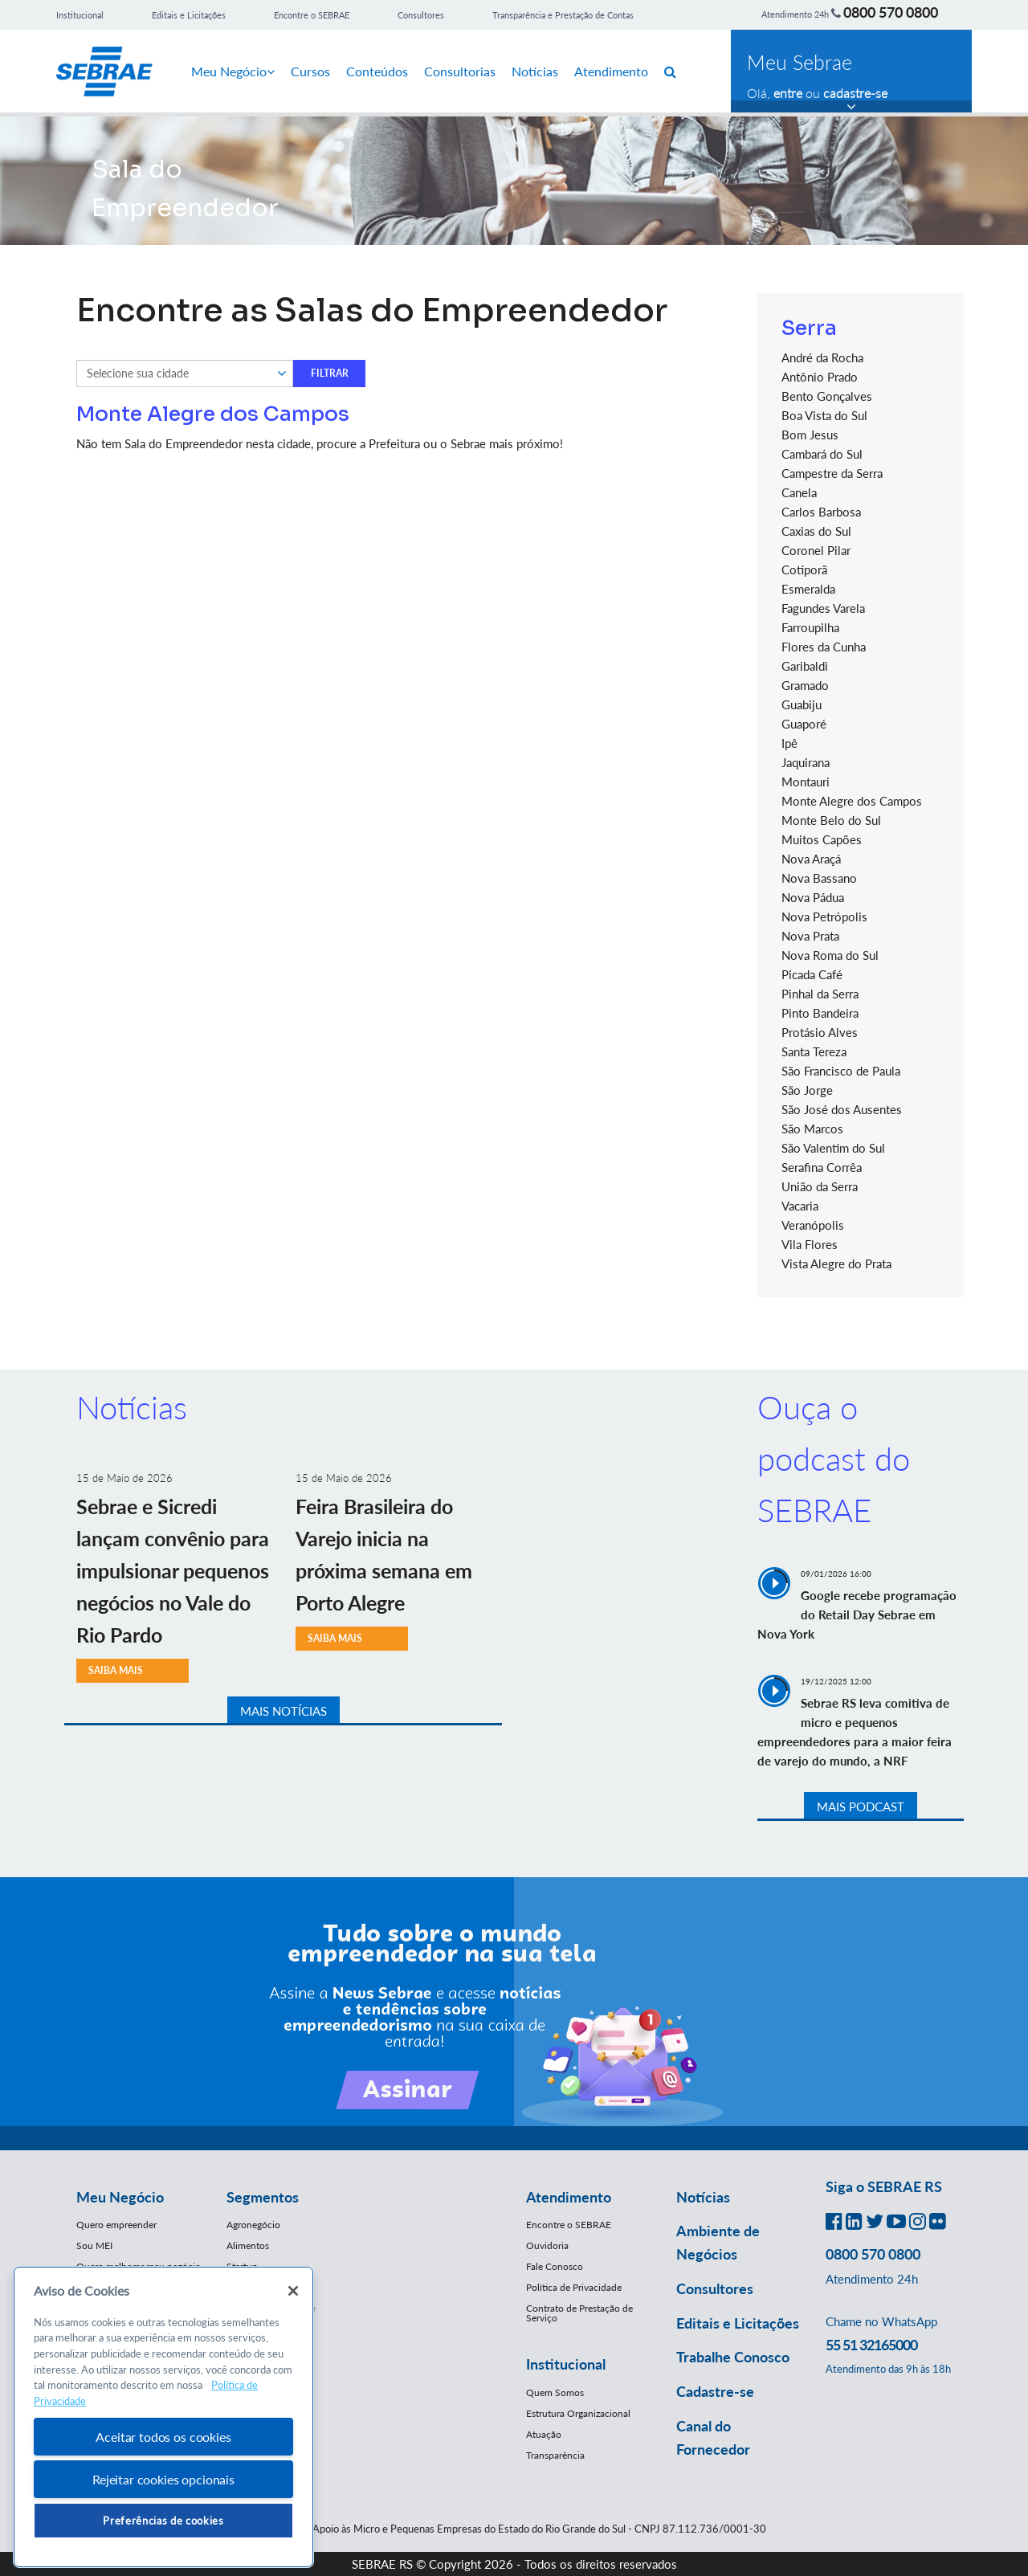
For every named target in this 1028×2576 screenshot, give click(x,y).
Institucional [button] (566, 2364)
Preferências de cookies (163, 2520)
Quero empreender (116, 2225)
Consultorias (460, 71)
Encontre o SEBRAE (311, 15)
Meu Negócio (233, 71)
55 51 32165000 (871, 2345)
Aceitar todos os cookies (163, 2436)
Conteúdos (377, 71)
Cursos (310, 71)
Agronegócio (253, 2225)
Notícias (535, 71)
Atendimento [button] (568, 2197)
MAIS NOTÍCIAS (283, 1711)
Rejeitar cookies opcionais (163, 2479)
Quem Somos (555, 2392)
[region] (163, 2417)
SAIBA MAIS (115, 1670)
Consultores (421, 15)
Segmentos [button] (262, 2197)
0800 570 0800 (890, 12)
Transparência (555, 2455)
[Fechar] (293, 2291)
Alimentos (247, 2245)
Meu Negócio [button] (120, 2197)
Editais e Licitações (189, 15)
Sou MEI (94, 2245)
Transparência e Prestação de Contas (563, 15)
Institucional (80, 15)
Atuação (543, 2434)
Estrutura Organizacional (578, 2413)
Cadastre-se (715, 2391)
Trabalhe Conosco (732, 2357)
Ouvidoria (547, 2245)
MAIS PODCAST (860, 1806)
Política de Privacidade (574, 2287)
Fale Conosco (554, 2266)
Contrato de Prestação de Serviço (579, 2313)
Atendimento (611, 71)
